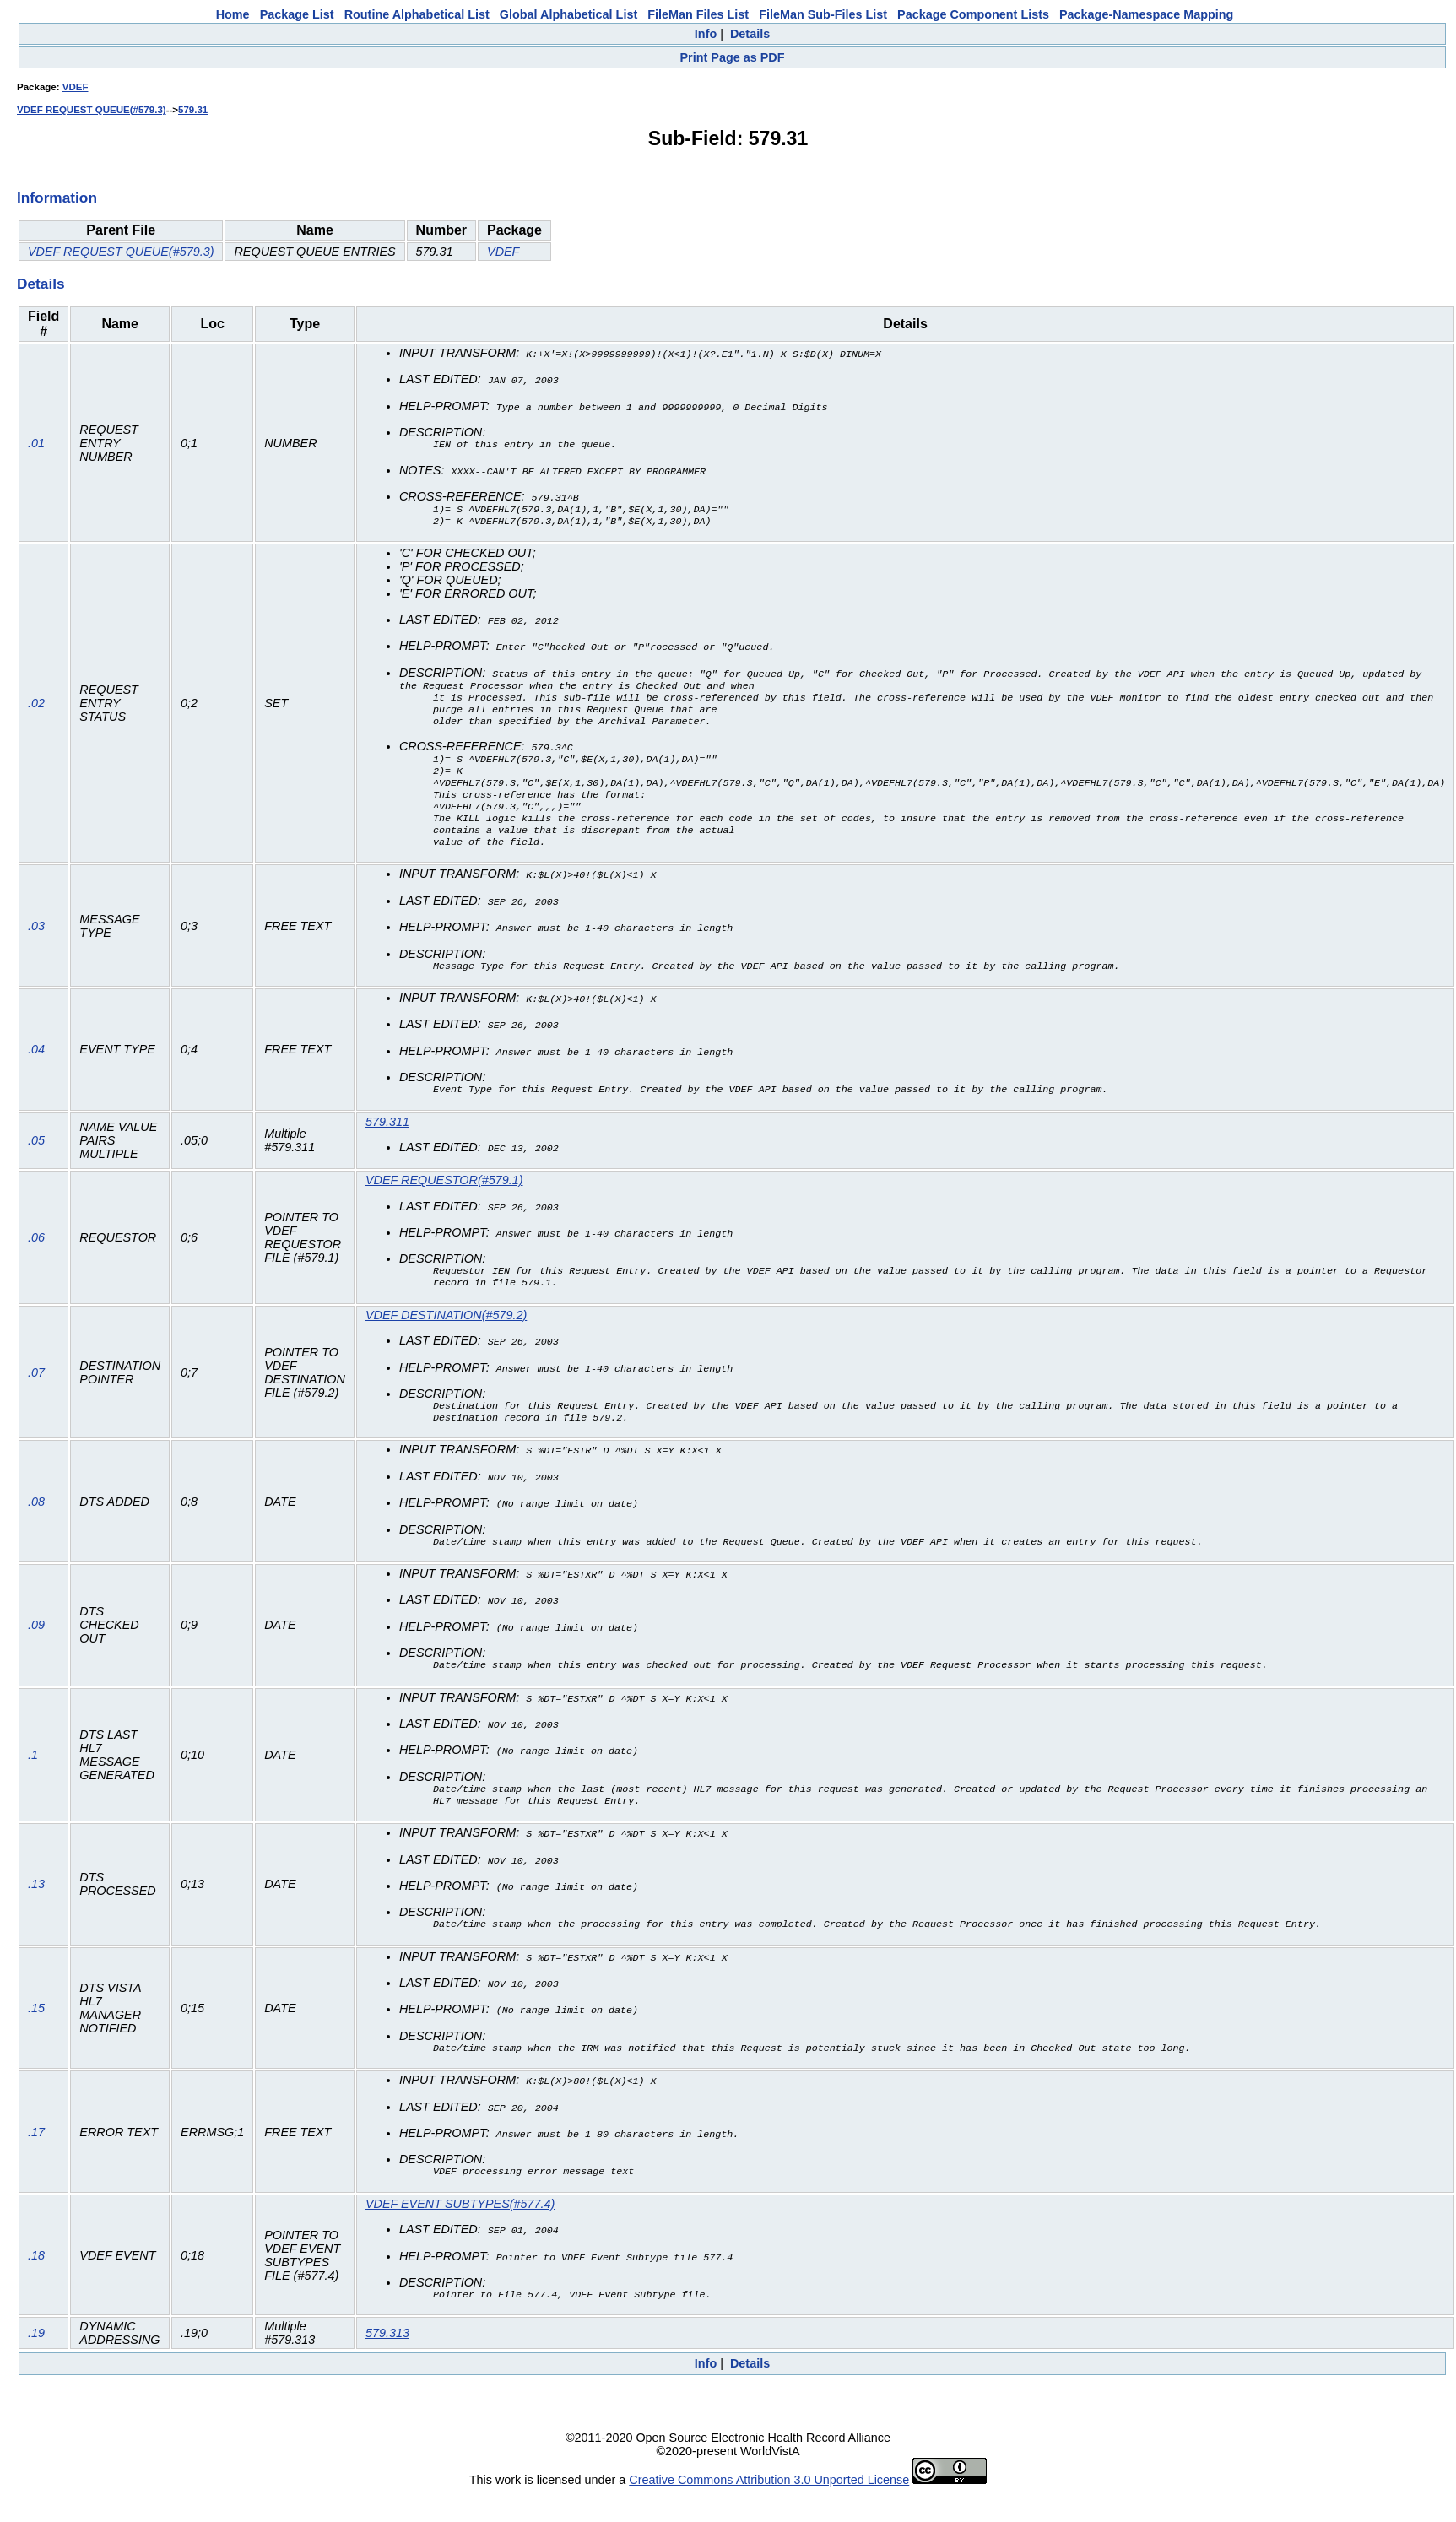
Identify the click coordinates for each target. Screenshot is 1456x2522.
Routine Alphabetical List (417, 14)
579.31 (193, 110)
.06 (36, 1253)
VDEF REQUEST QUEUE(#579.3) (91, 110)
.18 (36, 2270)
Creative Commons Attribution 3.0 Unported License (769, 2495)
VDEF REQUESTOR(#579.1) (444, 1195)
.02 (36, 712)
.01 (36, 443)
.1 (33, 1771)
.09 (36, 1642)
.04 (36, 1066)
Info (706, 34)
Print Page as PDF (732, 57)
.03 (36, 943)
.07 (36, 1390)
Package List (297, 14)
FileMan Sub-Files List (823, 14)
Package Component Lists (973, 14)
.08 (36, 1519)
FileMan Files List (698, 14)
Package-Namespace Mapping (1146, 14)
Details (750, 34)
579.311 (387, 1138)
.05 (36, 1156)
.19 (36, 2348)
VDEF (75, 87)
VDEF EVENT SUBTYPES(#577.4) (460, 2219)
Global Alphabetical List (568, 14)
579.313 (387, 2348)
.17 (36, 2147)
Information (57, 197)
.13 (36, 1901)
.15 (36, 2024)
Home (233, 14)
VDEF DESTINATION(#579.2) (446, 1332)
